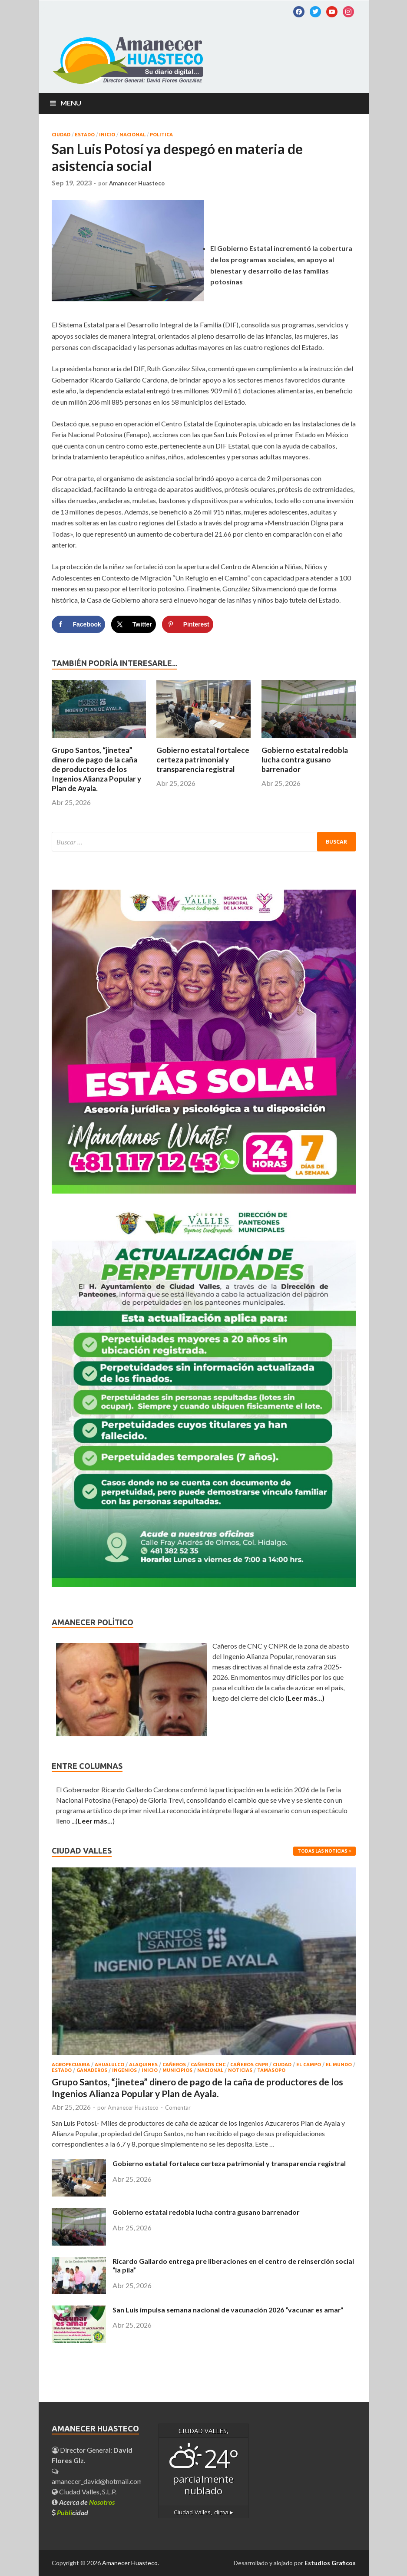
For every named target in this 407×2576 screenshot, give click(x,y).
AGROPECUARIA (71, 2064)
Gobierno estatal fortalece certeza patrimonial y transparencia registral (202, 759)
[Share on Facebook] (78, 624)
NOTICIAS (240, 2070)
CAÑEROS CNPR (249, 2064)
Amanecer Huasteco (137, 183)
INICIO (107, 134)
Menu (70, 103)
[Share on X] (133, 624)
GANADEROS (91, 2070)
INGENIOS (124, 2070)
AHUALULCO (109, 2064)
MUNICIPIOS (177, 2070)
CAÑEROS (174, 2064)
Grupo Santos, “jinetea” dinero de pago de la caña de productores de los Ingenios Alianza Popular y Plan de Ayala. (96, 769)
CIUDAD (61, 134)
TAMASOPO (271, 2070)
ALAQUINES (143, 2064)
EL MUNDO (339, 2064)
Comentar (178, 2107)
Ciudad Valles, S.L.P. (84, 2491)
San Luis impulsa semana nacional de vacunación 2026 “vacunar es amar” (228, 2310)
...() (93, 1821)
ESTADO (85, 134)
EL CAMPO (308, 2064)
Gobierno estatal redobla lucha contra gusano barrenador (304, 759)
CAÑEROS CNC (208, 2064)
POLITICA (161, 134)
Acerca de (87, 2502)
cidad (72, 2512)
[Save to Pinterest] (187, 624)
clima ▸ (203, 2512)
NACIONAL (132, 134)
